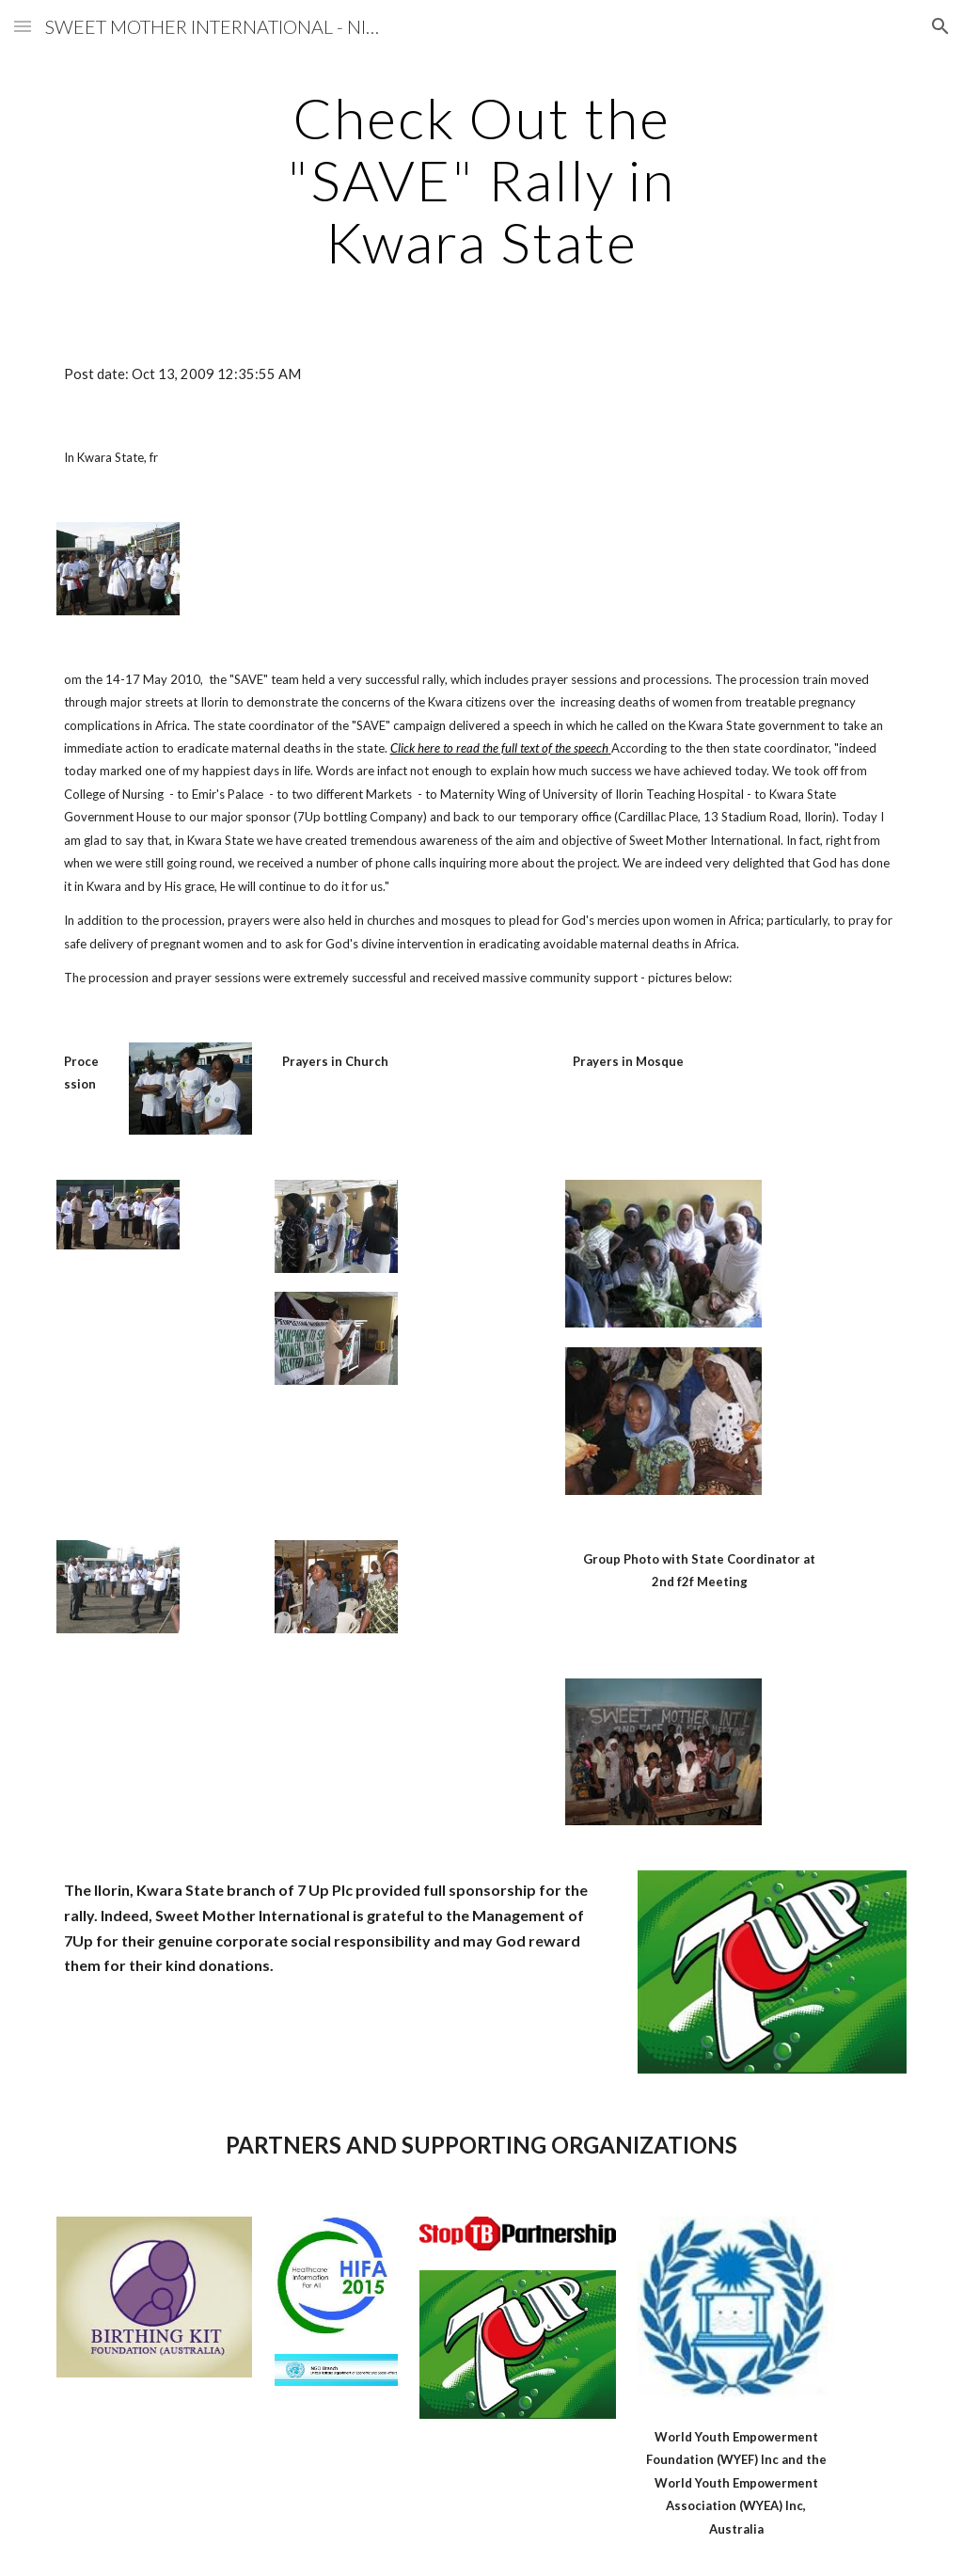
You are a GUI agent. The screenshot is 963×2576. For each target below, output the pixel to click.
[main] (481, 179)
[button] (22, 26)
